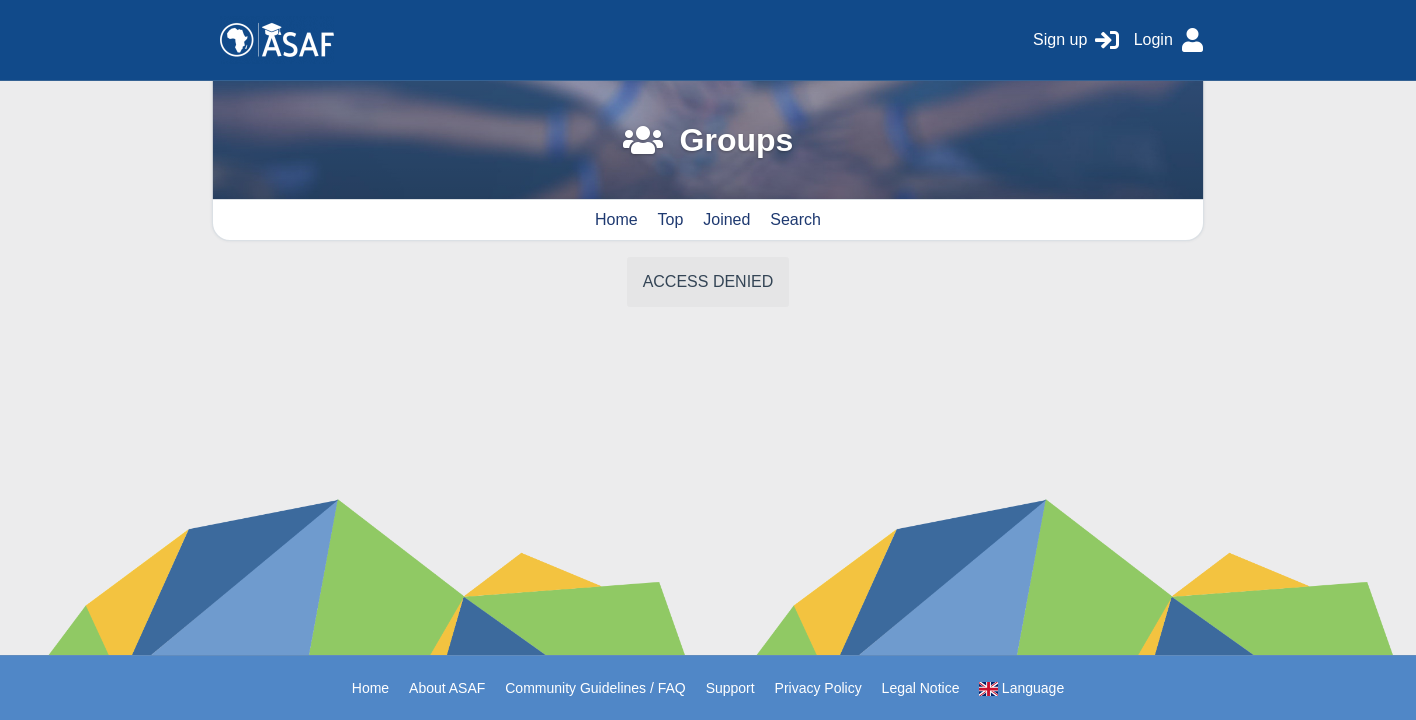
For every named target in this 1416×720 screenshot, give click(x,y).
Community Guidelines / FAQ (595, 688)
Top (671, 219)
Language (1021, 688)
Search (795, 219)
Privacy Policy (818, 688)
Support (730, 688)
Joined (726, 219)
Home (616, 219)
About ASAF (447, 688)
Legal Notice (921, 688)
